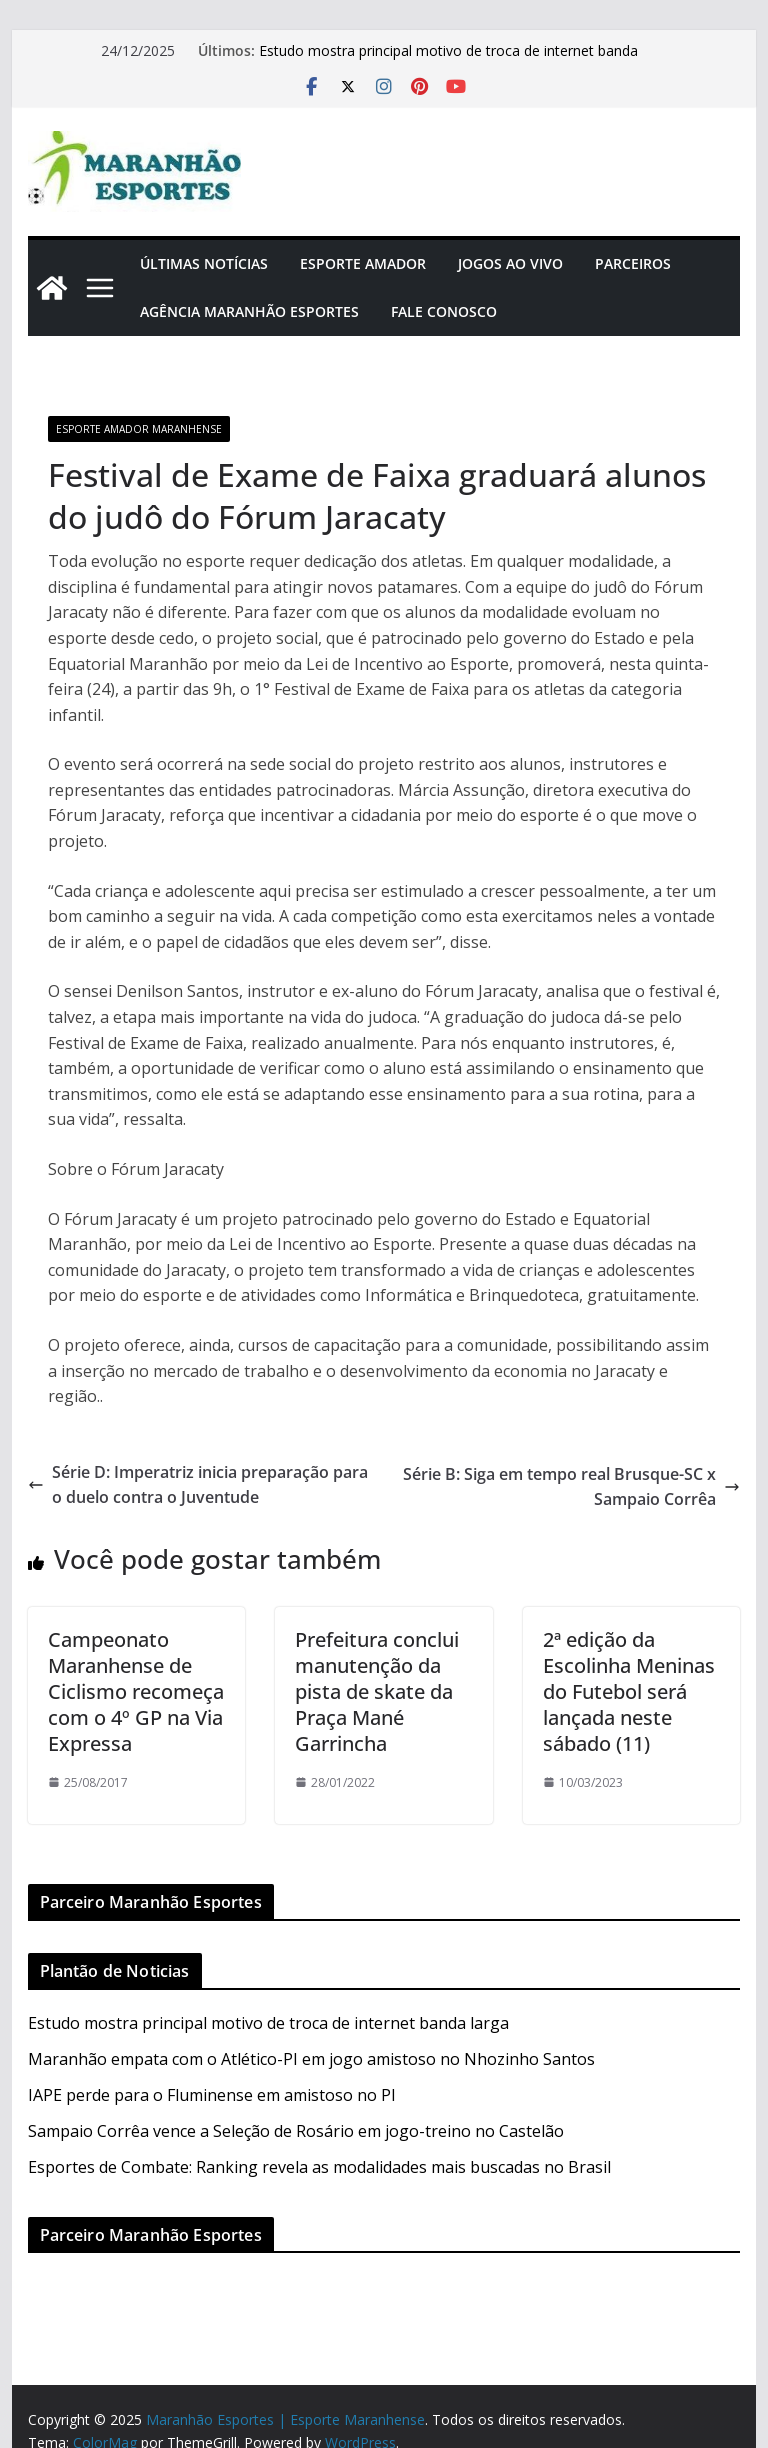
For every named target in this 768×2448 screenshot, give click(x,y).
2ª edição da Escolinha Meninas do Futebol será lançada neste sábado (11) (629, 1691)
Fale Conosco (444, 311)
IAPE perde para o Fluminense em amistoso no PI (212, 2095)
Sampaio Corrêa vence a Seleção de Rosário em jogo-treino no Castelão (296, 2131)
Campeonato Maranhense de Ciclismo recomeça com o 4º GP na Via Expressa (136, 1691)
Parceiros (633, 263)
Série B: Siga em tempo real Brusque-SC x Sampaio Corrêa (571, 1487)
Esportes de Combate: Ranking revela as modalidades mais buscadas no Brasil (319, 2167)
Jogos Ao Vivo (510, 263)
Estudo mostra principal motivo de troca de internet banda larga (268, 2023)
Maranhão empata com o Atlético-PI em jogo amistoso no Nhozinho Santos (311, 2059)
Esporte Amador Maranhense (139, 429)
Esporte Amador (363, 263)
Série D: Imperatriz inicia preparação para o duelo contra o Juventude (198, 1485)
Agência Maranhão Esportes (249, 311)
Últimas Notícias (204, 263)
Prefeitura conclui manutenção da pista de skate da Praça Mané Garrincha (377, 1691)
